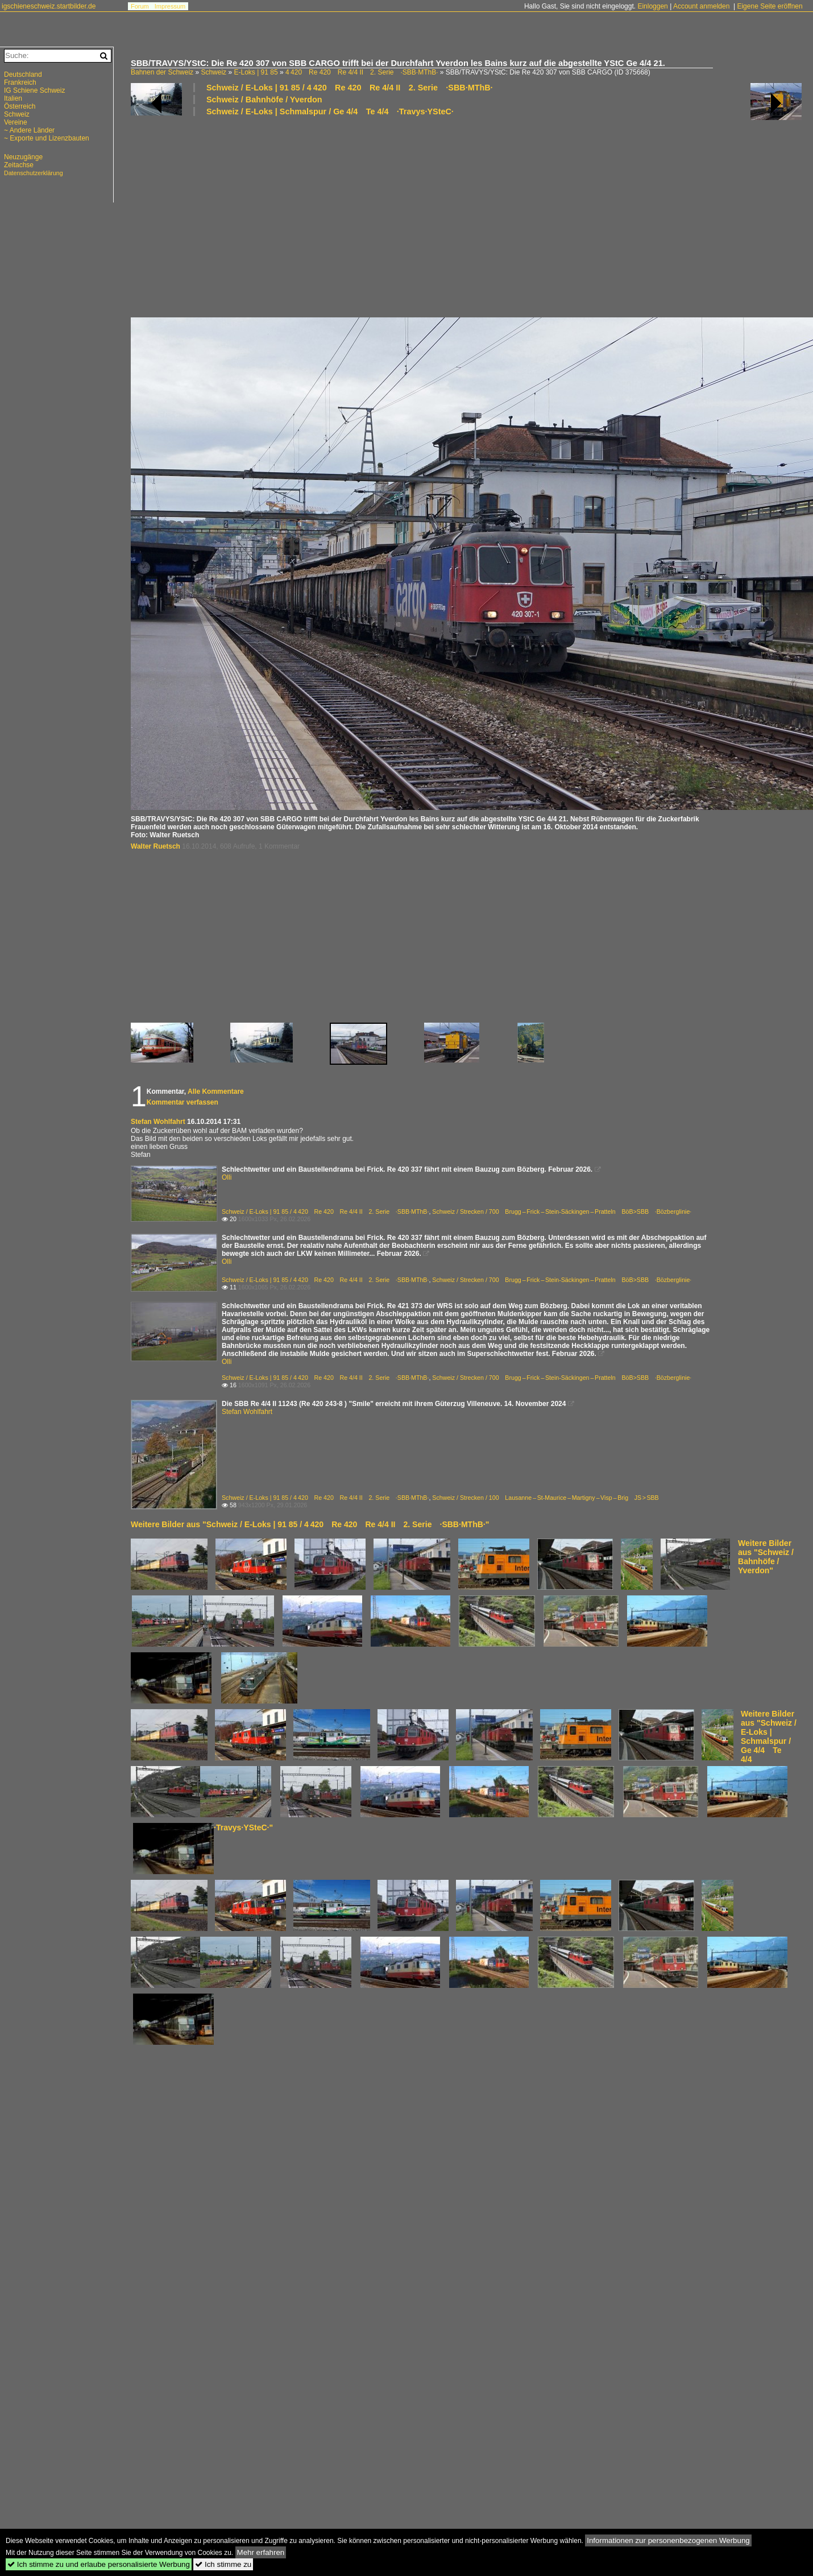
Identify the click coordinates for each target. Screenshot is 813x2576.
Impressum (170, 6)
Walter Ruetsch (155, 846)
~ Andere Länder (29, 130)
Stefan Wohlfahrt (158, 1122)
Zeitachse (19, 165)
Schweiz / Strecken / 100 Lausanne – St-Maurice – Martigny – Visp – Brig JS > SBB (545, 1497)
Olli (226, 1177)
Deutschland (23, 74)
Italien (13, 98)
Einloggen (652, 6)
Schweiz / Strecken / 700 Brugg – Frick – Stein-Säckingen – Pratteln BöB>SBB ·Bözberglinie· (561, 1211)
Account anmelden (701, 6)
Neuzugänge (23, 157)
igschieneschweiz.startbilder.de (49, 6)
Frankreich (20, 82)
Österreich (19, 106)
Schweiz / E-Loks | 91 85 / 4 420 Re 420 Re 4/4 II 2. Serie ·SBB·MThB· (349, 87)
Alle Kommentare (216, 1091)
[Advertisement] (351, 216)
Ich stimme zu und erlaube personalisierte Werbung (98, 2564)
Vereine (15, 122)
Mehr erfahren (261, 2552)
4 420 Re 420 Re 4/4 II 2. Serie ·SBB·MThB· (361, 72)
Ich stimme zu (223, 2564)
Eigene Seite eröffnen (769, 6)
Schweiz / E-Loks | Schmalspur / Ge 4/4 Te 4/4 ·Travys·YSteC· (330, 111)
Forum (140, 6)
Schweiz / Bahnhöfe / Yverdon (264, 99)
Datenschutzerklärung (33, 172)
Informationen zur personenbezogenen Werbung (668, 2540)
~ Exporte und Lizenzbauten (46, 138)
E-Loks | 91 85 (255, 72)
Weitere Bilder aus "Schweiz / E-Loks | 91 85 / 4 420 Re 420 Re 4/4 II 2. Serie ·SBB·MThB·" (310, 1524)
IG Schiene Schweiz (34, 90)
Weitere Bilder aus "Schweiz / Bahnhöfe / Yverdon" (766, 1557)
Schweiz (213, 72)
